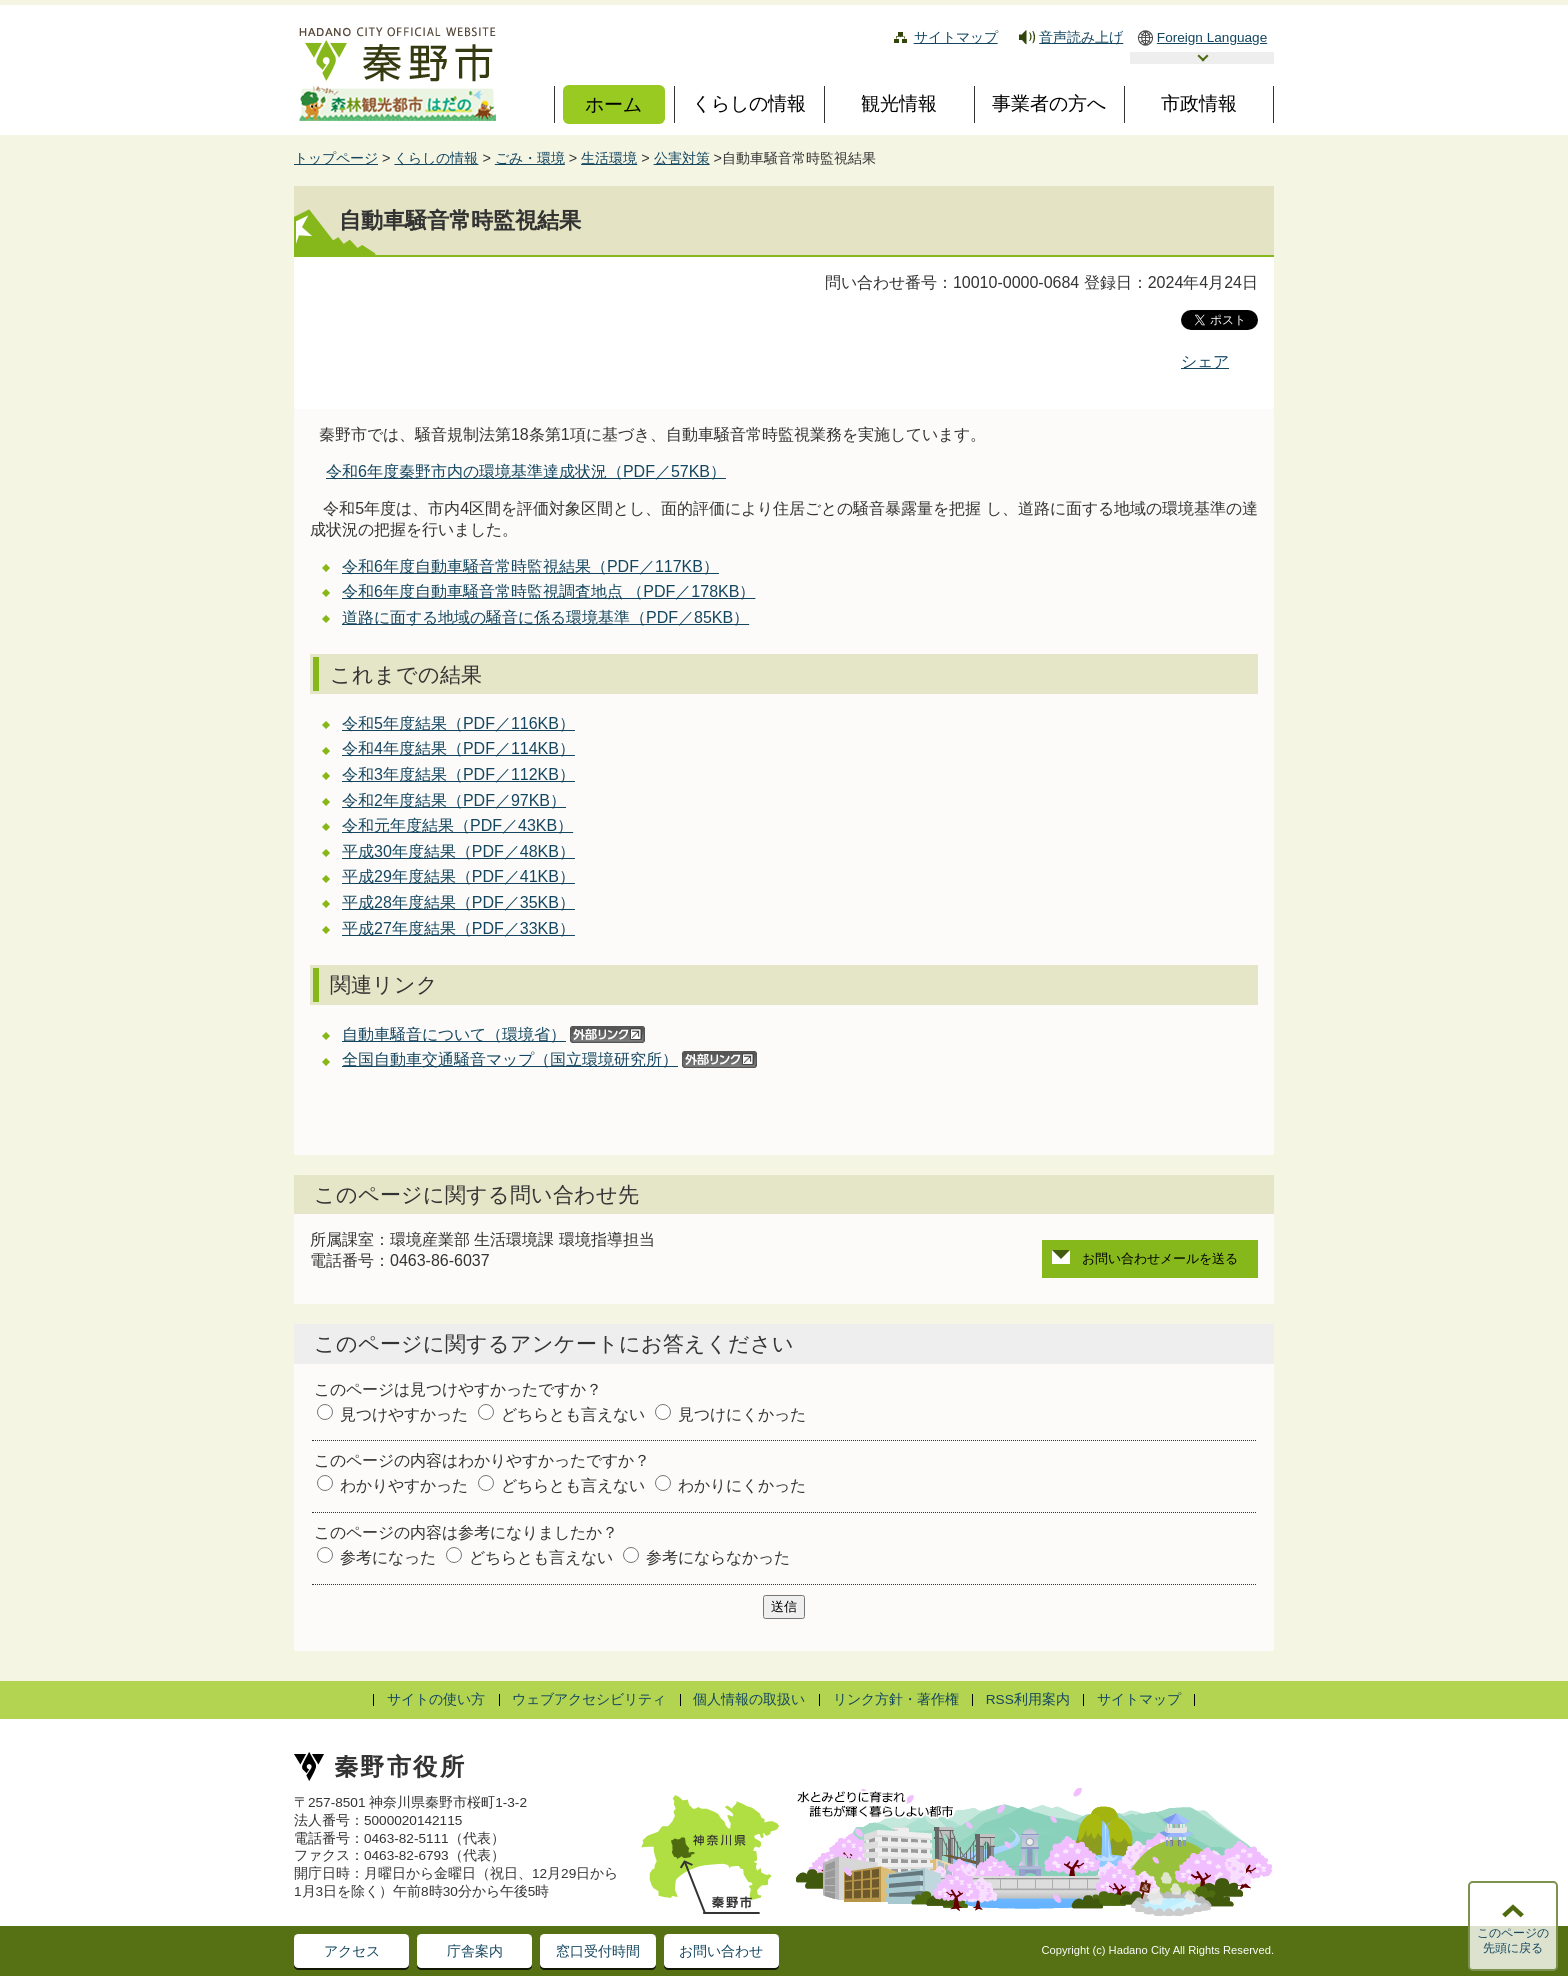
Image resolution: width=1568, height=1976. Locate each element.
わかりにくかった (742, 1485)
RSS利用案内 (1028, 1699)
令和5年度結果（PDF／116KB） (458, 723)
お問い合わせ (721, 1951)
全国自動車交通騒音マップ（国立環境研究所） (510, 1059)
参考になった (388, 1557)
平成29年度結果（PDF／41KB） (458, 876)
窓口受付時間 (598, 1951)
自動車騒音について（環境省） (454, 1034)
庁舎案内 (475, 1951)
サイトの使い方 (436, 1699)
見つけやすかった (404, 1414)
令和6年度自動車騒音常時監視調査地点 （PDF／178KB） (548, 591)
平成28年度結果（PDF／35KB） (458, 902)
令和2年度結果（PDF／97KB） (454, 800)
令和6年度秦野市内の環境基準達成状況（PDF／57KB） (526, 471)
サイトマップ (956, 37)
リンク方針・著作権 (896, 1699)
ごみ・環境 (530, 158)
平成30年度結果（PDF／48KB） (458, 851)
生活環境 (609, 158)
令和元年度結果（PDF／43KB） (457, 825)
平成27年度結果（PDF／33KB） (458, 928)
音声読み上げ (1081, 37)
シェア (1205, 361)
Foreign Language (1212, 37)
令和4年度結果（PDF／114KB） (458, 748)
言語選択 (1202, 58)
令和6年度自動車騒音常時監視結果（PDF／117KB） (530, 566)
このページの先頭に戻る (1513, 1941)
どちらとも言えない (573, 1414)
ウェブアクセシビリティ (589, 1699)
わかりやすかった (404, 1485)
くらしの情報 (436, 158)
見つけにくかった (742, 1414)
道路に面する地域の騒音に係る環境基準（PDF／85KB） (545, 617)
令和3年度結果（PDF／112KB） (458, 774)
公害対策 (682, 158)
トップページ (336, 158)
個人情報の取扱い (749, 1699)
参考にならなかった (718, 1557)
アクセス (352, 1951)
